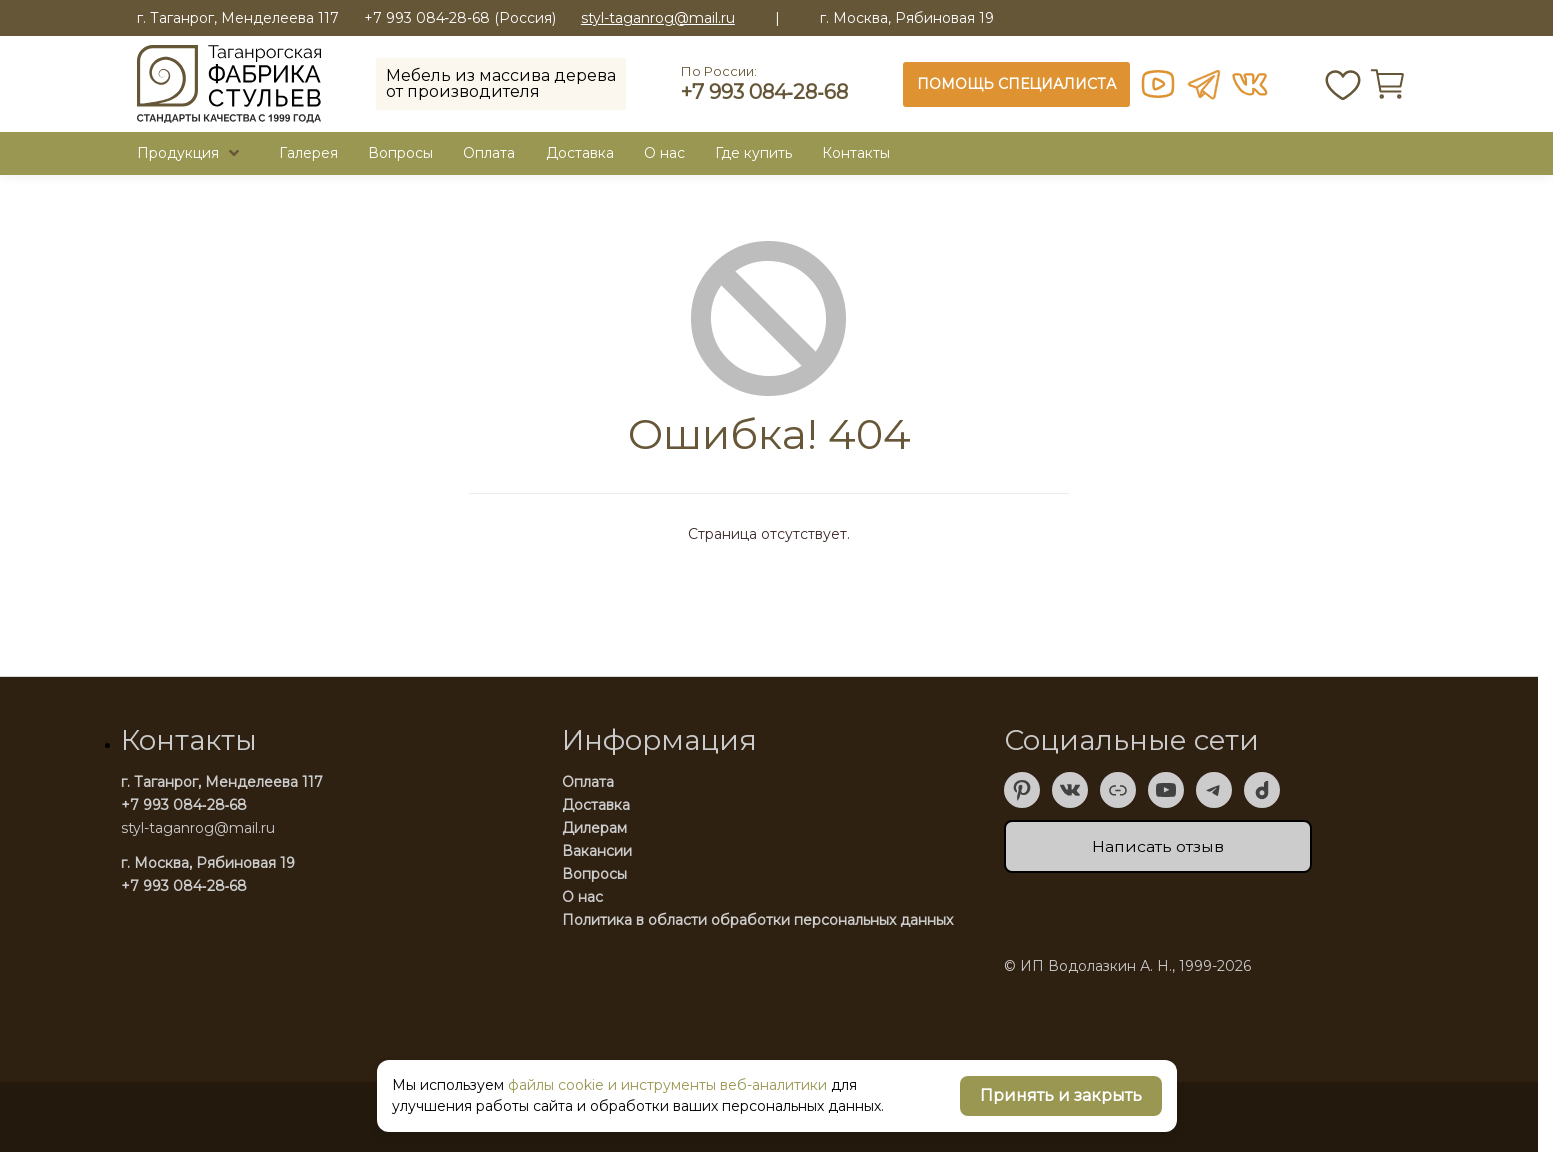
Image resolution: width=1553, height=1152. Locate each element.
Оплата (489, 153)
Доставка (580, 153)
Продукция (178, 153)
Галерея (308, 153)
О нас (582, 897)
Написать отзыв (1158, 846)
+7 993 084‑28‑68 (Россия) (460, 18)
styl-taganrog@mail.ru (658, 18)
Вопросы (400, 153)
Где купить (753, 153)
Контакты (856, 153)
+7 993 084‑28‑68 (764, 92)
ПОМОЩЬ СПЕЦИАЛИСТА (1016, 84)
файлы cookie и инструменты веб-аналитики (667, 1085)
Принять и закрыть (1061, 1095)
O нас (664, 153)
